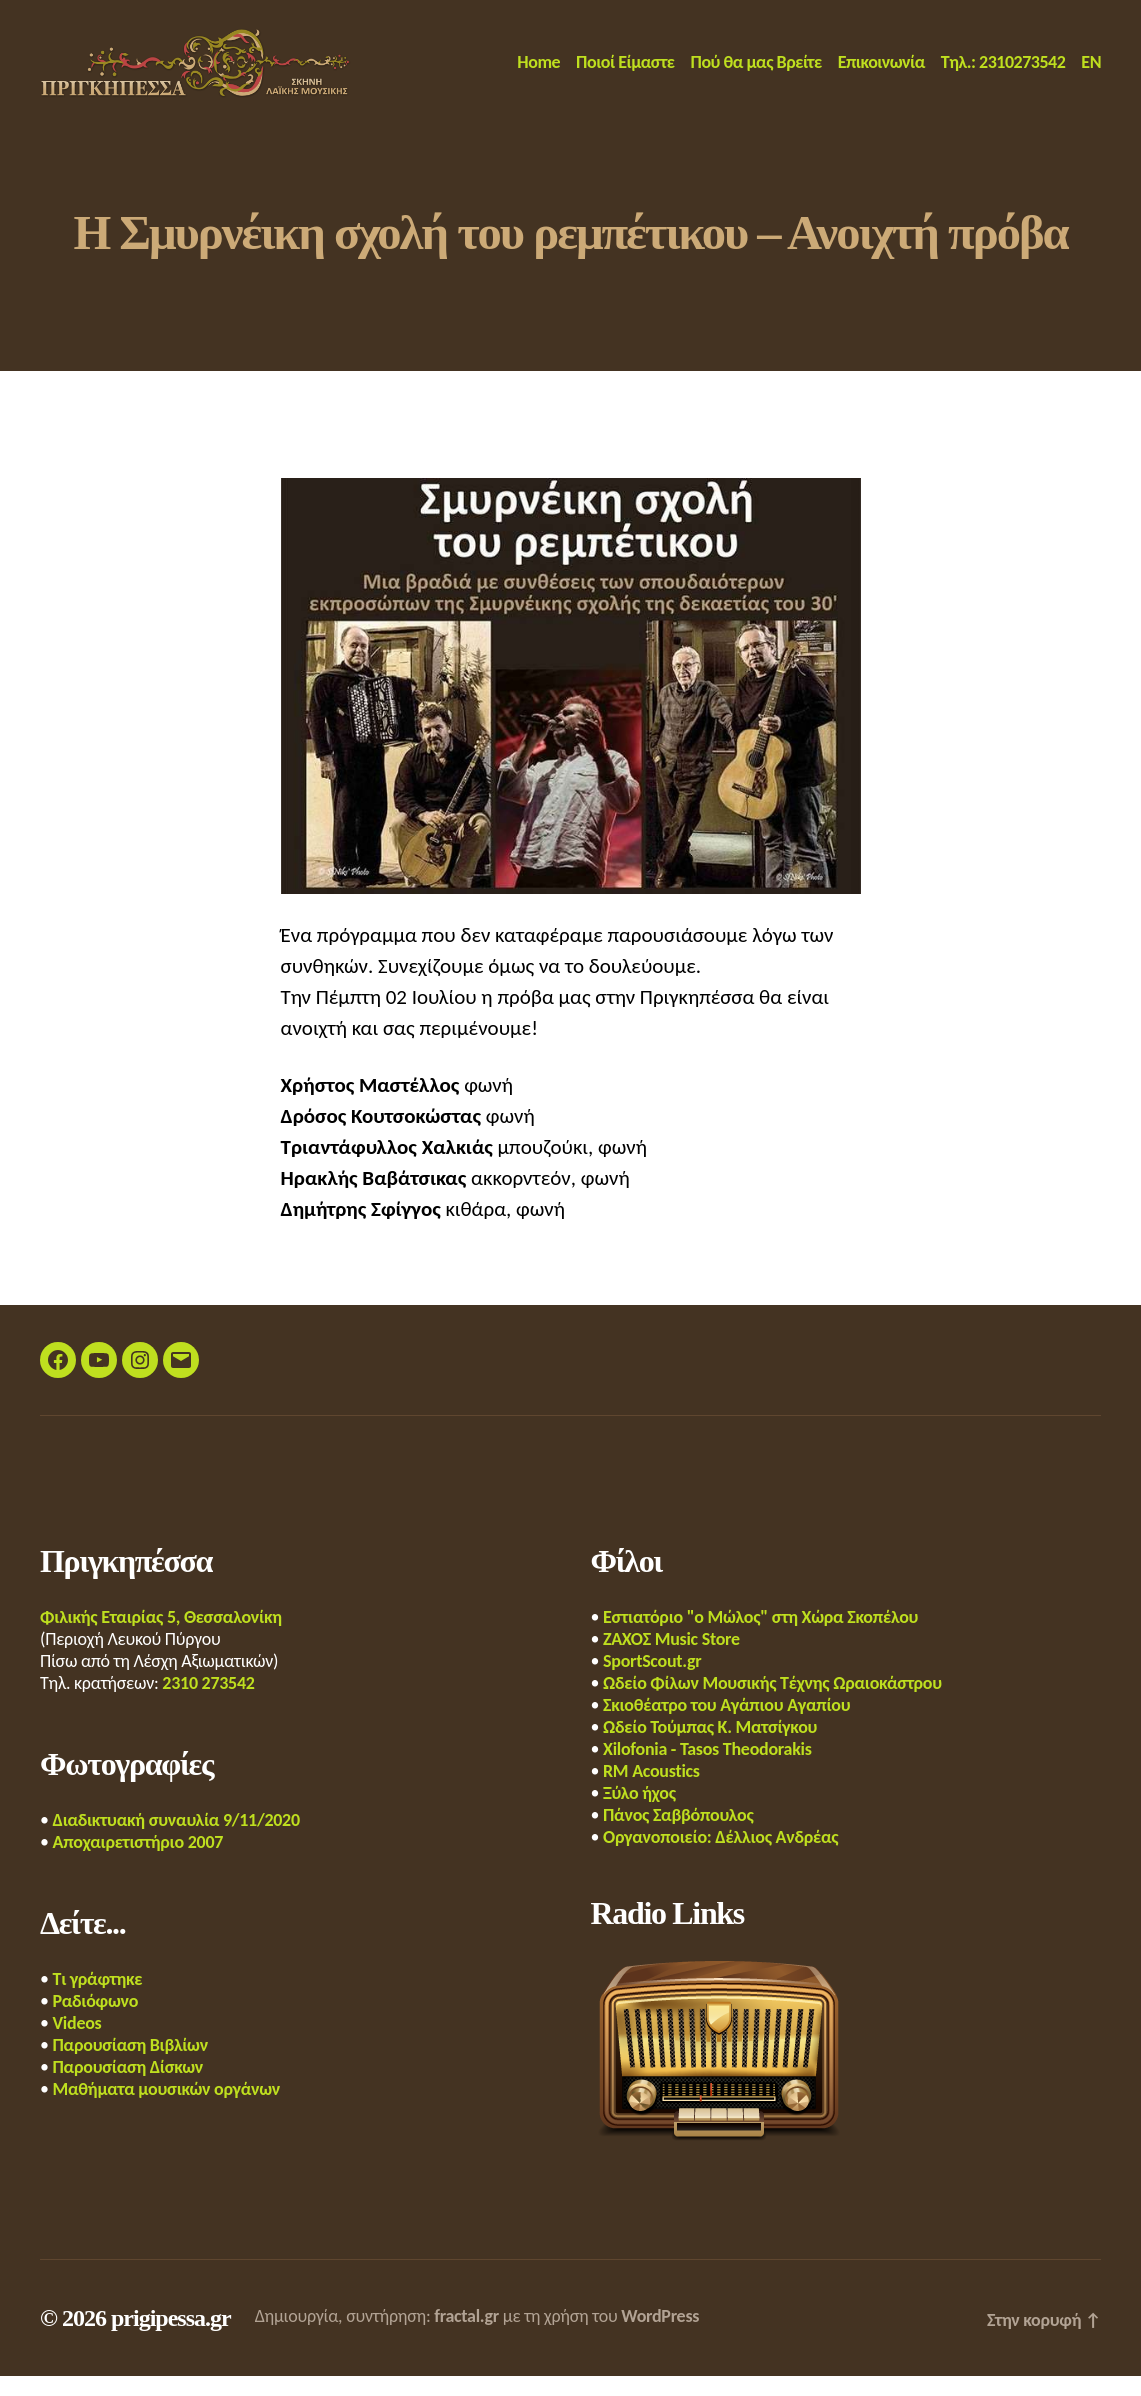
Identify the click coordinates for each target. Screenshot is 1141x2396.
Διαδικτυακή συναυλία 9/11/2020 (176, 1840)
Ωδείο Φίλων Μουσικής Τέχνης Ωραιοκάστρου (772, 1703)
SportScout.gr (652, 1681)
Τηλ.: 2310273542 (1003, 72)
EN (1091, 72)
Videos (77, 2043)
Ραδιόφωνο (96, 2021)
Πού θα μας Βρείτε (756, 72)
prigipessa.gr (171, 2338)
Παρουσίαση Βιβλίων (130, 2065)
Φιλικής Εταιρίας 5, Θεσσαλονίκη (161, 1637)
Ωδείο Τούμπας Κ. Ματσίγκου (710, 1747)
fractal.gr (466, 2336)
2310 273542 (208, 1703)
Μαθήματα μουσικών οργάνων (167, 2109)
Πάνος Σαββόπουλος (678, 1835)
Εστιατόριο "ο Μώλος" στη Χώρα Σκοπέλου (760, 1637)
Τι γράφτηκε (98, 1999)
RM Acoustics (651, 1791)
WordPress (660, 2336)
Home (538, 72)
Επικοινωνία (881, 72)
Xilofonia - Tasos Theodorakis (707, 1769)
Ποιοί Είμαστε (625, 72)
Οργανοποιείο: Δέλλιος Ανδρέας (720, 1857)
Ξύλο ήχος (639, 1813)
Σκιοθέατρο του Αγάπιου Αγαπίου (726, 1725)
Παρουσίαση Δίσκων (128, 2087)
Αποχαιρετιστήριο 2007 (138, 1862)
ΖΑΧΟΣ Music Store (671, 1659)
